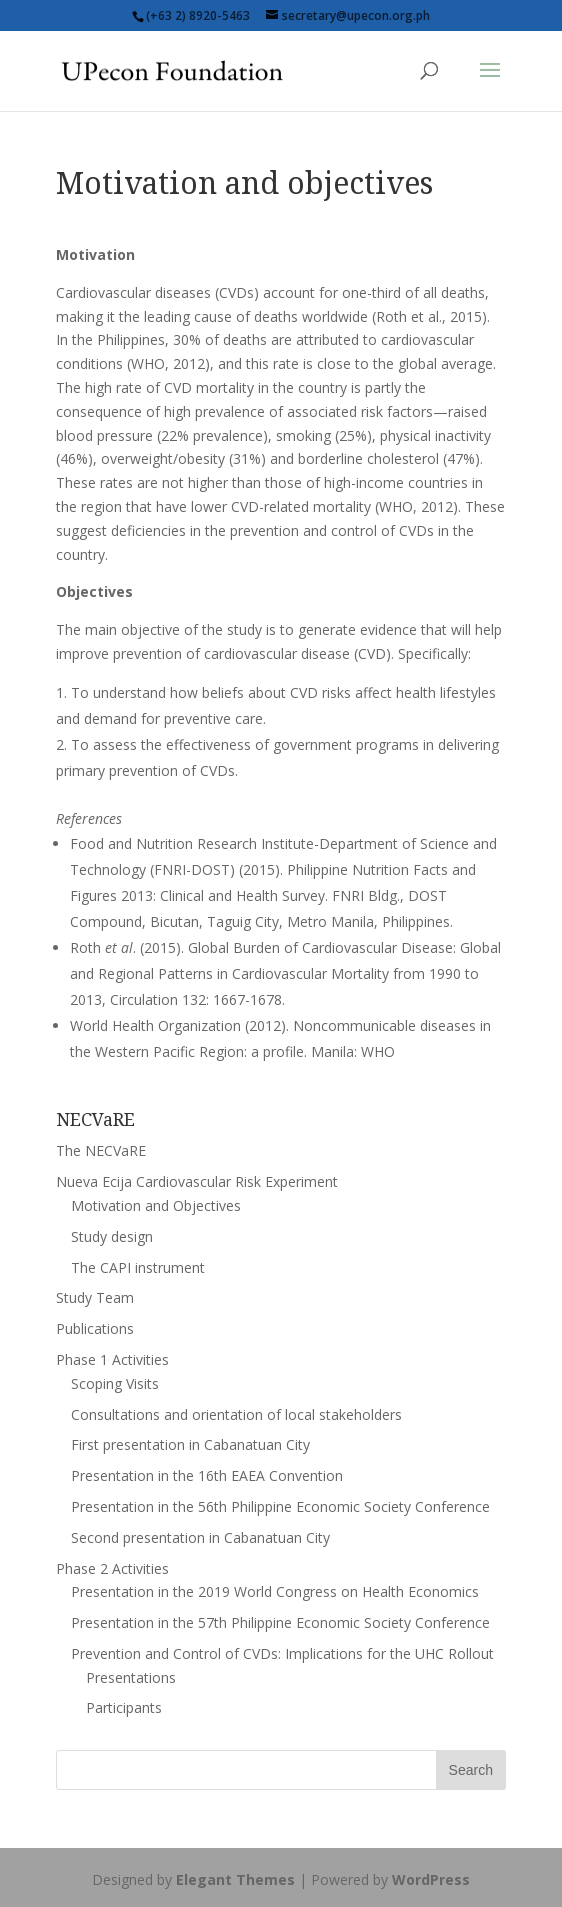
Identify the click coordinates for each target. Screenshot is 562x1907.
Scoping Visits (115, 1383)
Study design (112, 1236)
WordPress (431, 1879)
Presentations (131, 1677)
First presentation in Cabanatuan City (190, 1444)
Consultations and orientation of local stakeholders (236, 1414)
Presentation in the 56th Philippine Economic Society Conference (280, 1506)
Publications (95, 1328)
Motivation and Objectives (156, 1205)
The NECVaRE (101, 1150)
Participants (124, 1707)
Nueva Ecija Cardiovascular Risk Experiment (197, 1181)
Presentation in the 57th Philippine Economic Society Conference (280, 1622)
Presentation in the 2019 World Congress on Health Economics (275, 1591)
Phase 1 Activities (112, 1359)
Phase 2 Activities (112, 1568)
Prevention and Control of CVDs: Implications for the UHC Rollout (282, 1653)
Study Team (95, 1297)
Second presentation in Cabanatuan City (200, 1537)
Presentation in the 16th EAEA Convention (207, 1475)
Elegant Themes (235, 1879)
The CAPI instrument (138, 1267)
